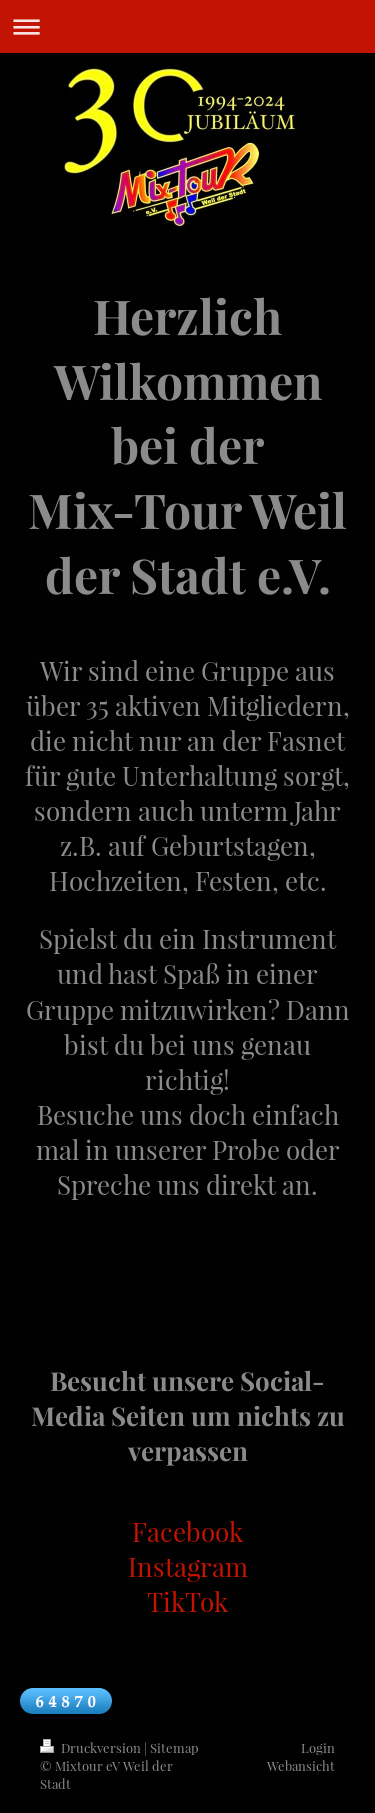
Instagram (188, 1566)
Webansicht (301, 1765)
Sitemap (174, 1747)
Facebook (187, 1531)
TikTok (187, 1601)
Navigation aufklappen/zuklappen (187, 26)
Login (318, 1747)
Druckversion (92, 1747)
